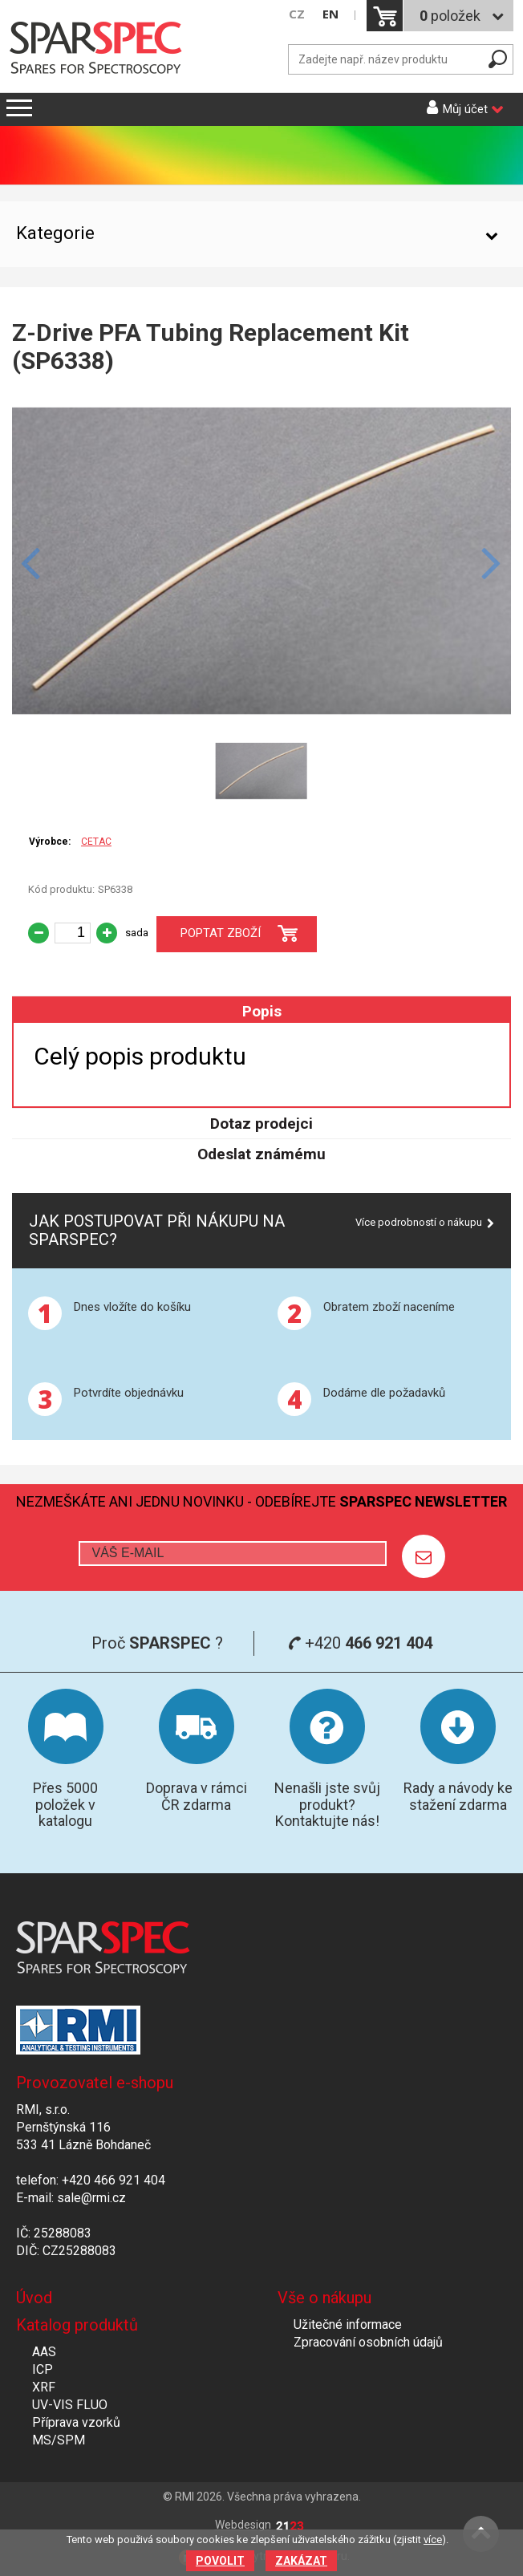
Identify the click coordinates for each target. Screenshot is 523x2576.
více (433, 2539)
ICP (42, 2369)
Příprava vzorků (76, 2422)
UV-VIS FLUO (69, 2404)
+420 (360, 1643)
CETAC (96, 841)
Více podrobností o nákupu (418, 1222)
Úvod (34, 2297)
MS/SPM (58, 2440)
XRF (43, 2387)
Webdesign (259, 2524)
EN (330, 14)
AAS (44, 2351)
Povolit (220, 2560)
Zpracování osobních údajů (368, 2342)
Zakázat (301, 2560)
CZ (297, 14)
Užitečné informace (348, 2324)
